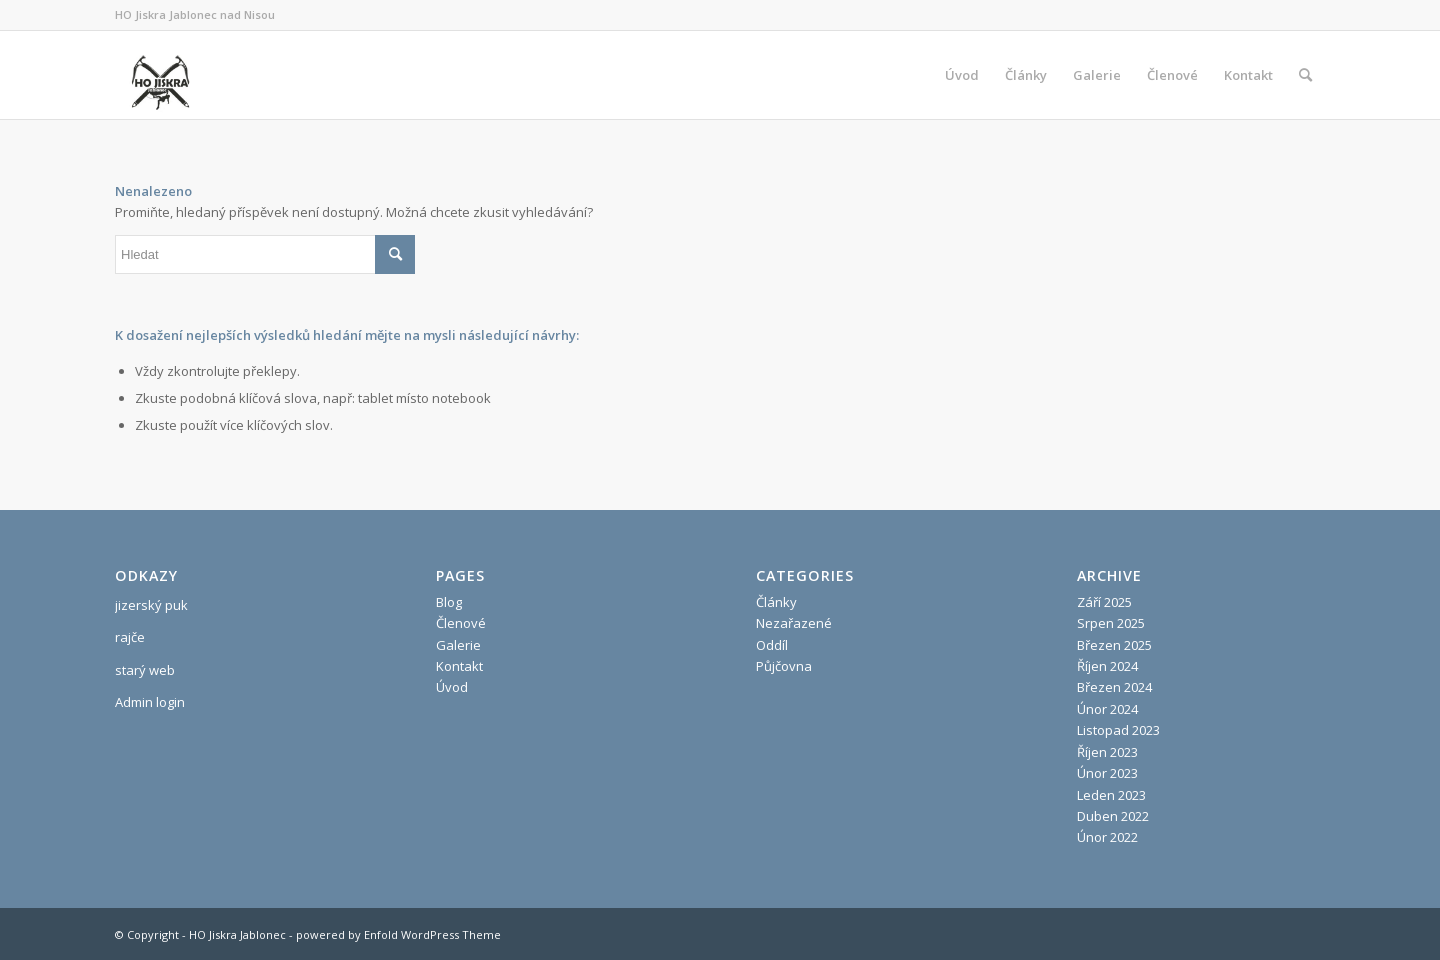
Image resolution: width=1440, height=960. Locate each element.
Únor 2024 (1107, 709)
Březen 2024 (1114, 687)
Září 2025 (1104, 602)
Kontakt (459, 666)
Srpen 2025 (1111, 623)
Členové (461, 623)
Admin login (150, 702)
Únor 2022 (1107, 837)
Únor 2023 (1107, 773)
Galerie (458, 645)
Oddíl (772, 645)
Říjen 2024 (1107, 666)
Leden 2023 (1111, 795)
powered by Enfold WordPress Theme (398, 934)
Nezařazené (794, 623)
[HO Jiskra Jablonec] (160, 75)
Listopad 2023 (1118, 730)
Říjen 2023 (1107, 752)
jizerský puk (151, 605)
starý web (145, 670)
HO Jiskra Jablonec (237, 934)
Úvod (452, 687)
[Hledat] (1305, 75)
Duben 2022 (1113, 816)
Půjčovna (784, 666)
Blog (449, 602)
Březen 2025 (1114, 645)
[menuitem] (962, 75)
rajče (130, 637)
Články (776, 602)
